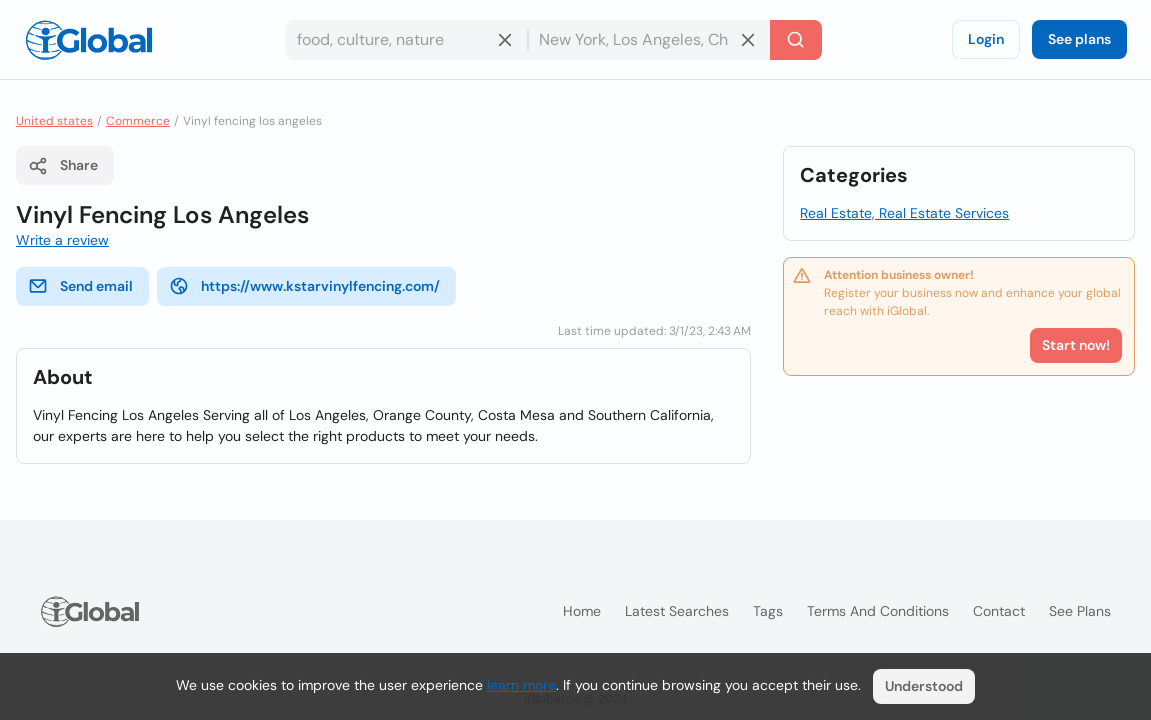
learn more (521, 685)
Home (582, 611)
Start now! (1076, 345)
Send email (80, 286)
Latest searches (677, 611)
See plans (1079, 39)
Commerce (138, 121)
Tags (768, 611)
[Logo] (89, 40)
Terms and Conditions (878, 611)
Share (63, 166)
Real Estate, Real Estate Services (904, 213)
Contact (999, 611)
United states (54, 121)
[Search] (796, 40)
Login (986, 39)
